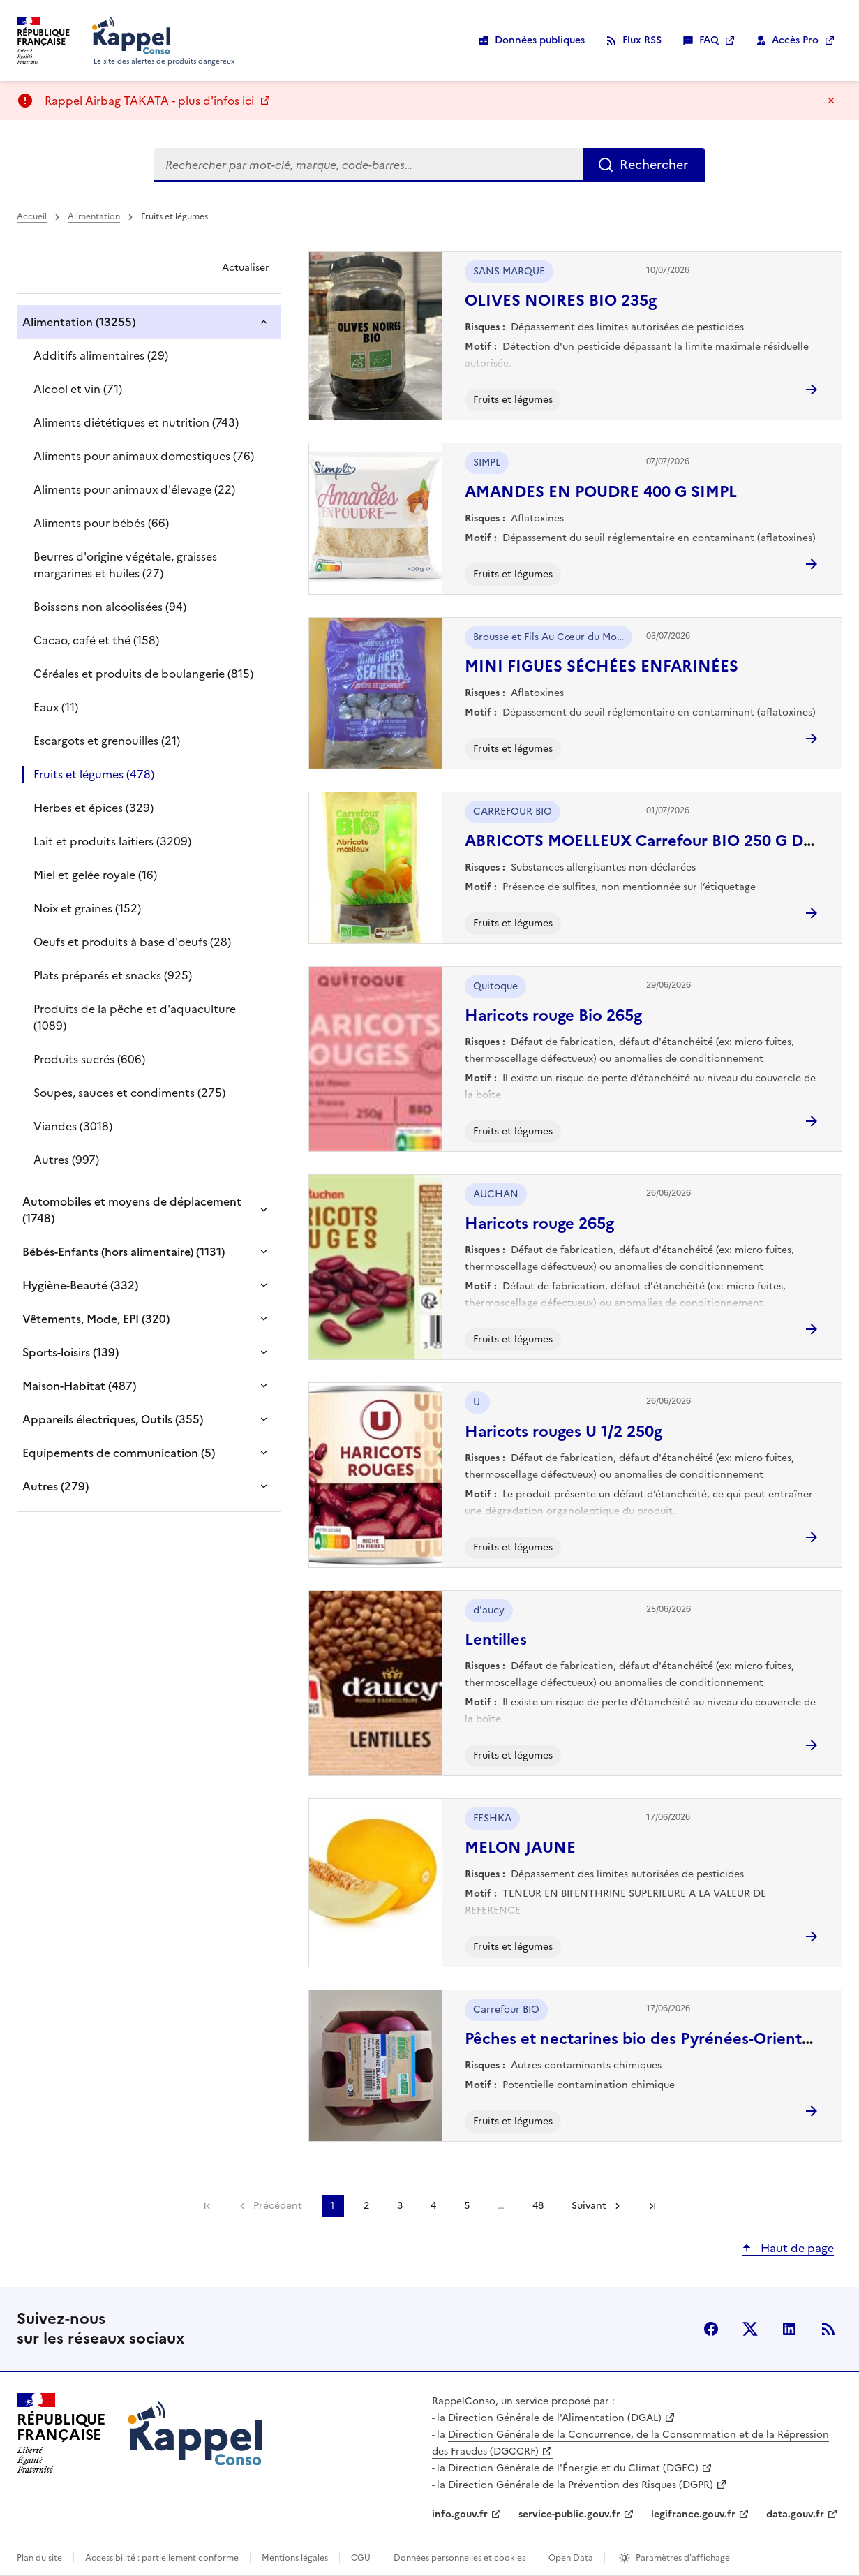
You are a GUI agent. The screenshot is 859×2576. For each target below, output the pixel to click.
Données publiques (540, 40)
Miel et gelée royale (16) (95, 874)
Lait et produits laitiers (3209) (112, 841)
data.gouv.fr (795, 2514)
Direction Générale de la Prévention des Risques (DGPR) (580, 2485)
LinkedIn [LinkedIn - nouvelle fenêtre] (789, 2329)
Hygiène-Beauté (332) (80, 1285)
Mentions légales (295, 2558)
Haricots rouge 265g (539, 1223)
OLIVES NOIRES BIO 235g (561, 300)
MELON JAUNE (520, 1847)
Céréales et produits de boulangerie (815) (143, 673)
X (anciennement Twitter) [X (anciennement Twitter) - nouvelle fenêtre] (750, 2329)
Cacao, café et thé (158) (96, 640)
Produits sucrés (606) (89, 1059)
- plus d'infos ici (214, 100)
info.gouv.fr (460, 2514)
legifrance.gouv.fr (693, 2514)
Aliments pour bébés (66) (101, 523)
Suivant (589, 2205)
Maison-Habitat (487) (79, 1385)
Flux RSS (642, 40)
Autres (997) (66, 1159)
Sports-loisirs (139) (70, 1352)
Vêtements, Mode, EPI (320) (96, 1318)
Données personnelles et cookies (459, 2558)
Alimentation (94, 216)
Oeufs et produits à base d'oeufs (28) (132, 941)
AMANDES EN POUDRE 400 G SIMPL (601, 491)
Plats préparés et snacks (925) (112, 975)
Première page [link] (207, 2206)
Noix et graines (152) (87, 908)
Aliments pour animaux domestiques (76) (143, 455)
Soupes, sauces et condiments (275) (129, 1092)
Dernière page (652, 2206)
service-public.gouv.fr (569, 2514)
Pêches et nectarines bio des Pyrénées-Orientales (647, 2038)
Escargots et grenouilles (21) (106, 740)
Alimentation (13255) (78, 321)
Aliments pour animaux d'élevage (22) (134, 489)
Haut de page (796, 2248)
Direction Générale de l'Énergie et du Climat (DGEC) (573, 2468)
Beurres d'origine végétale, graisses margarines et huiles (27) (125, 565)
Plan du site (39, 2558)
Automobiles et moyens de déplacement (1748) (131, 1210)
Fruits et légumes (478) (93, 774)
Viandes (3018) (72, 1126)
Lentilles (496, 1639)
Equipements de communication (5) (118, 1452)
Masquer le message (831, 100)
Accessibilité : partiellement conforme (162, 2558)
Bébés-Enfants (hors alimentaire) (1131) (123, 1251)
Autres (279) (55, 1486)
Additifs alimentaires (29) (100, 355)
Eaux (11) (55, 707)
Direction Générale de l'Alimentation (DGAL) (555, 2418)
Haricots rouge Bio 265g (553, 1015)
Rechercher (654, 164)
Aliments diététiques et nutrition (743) (136, 422)
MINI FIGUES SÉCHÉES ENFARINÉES (601, 666)
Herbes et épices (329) (93, 807)
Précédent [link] (277, 2205)
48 (538, 2205)
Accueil (32, 216)
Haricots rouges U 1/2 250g (563, 1431)
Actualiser (245, 267)
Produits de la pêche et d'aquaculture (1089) (134, 1017)
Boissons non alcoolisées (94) (109, 606)
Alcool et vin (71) (77, 388)
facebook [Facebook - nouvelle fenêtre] (711, 2329)
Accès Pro (795, 40)
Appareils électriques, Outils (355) (112, 1419)
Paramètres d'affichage (683, 2558)
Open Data (570, 2558)
